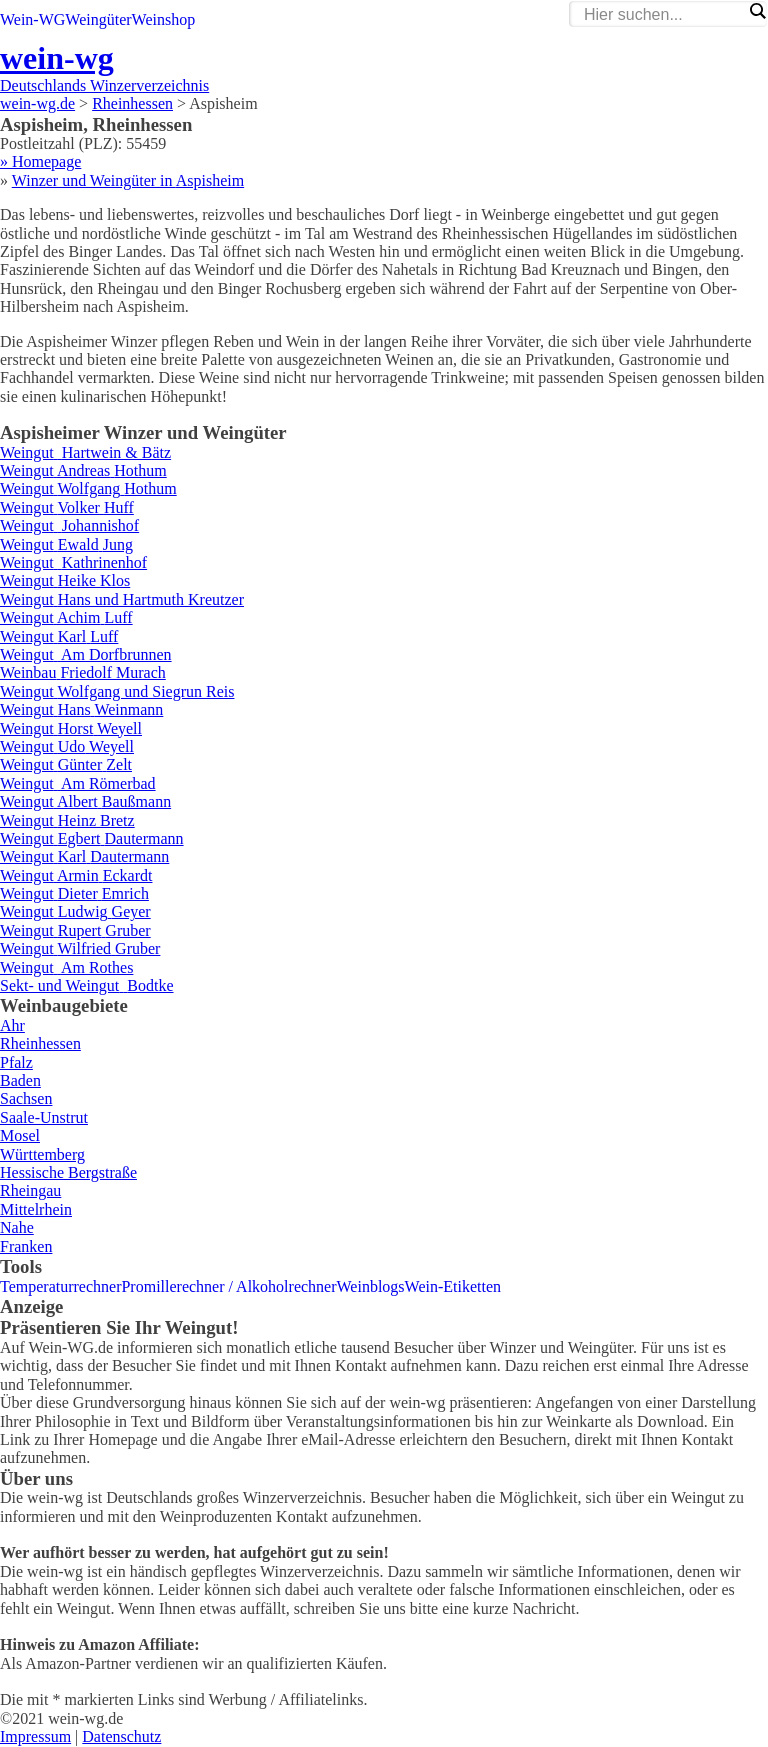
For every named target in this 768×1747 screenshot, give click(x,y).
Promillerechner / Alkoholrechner (228, 1286)
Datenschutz (121, 1736)
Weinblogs (371, 1286)
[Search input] (663, 15)
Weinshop (164, 19)
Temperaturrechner (60, 1286)
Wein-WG (32, 19)
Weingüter (98, 19)
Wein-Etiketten (453, 1286)
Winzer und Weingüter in (128, 180)
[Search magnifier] (757, 11)
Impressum (35, 1736)
